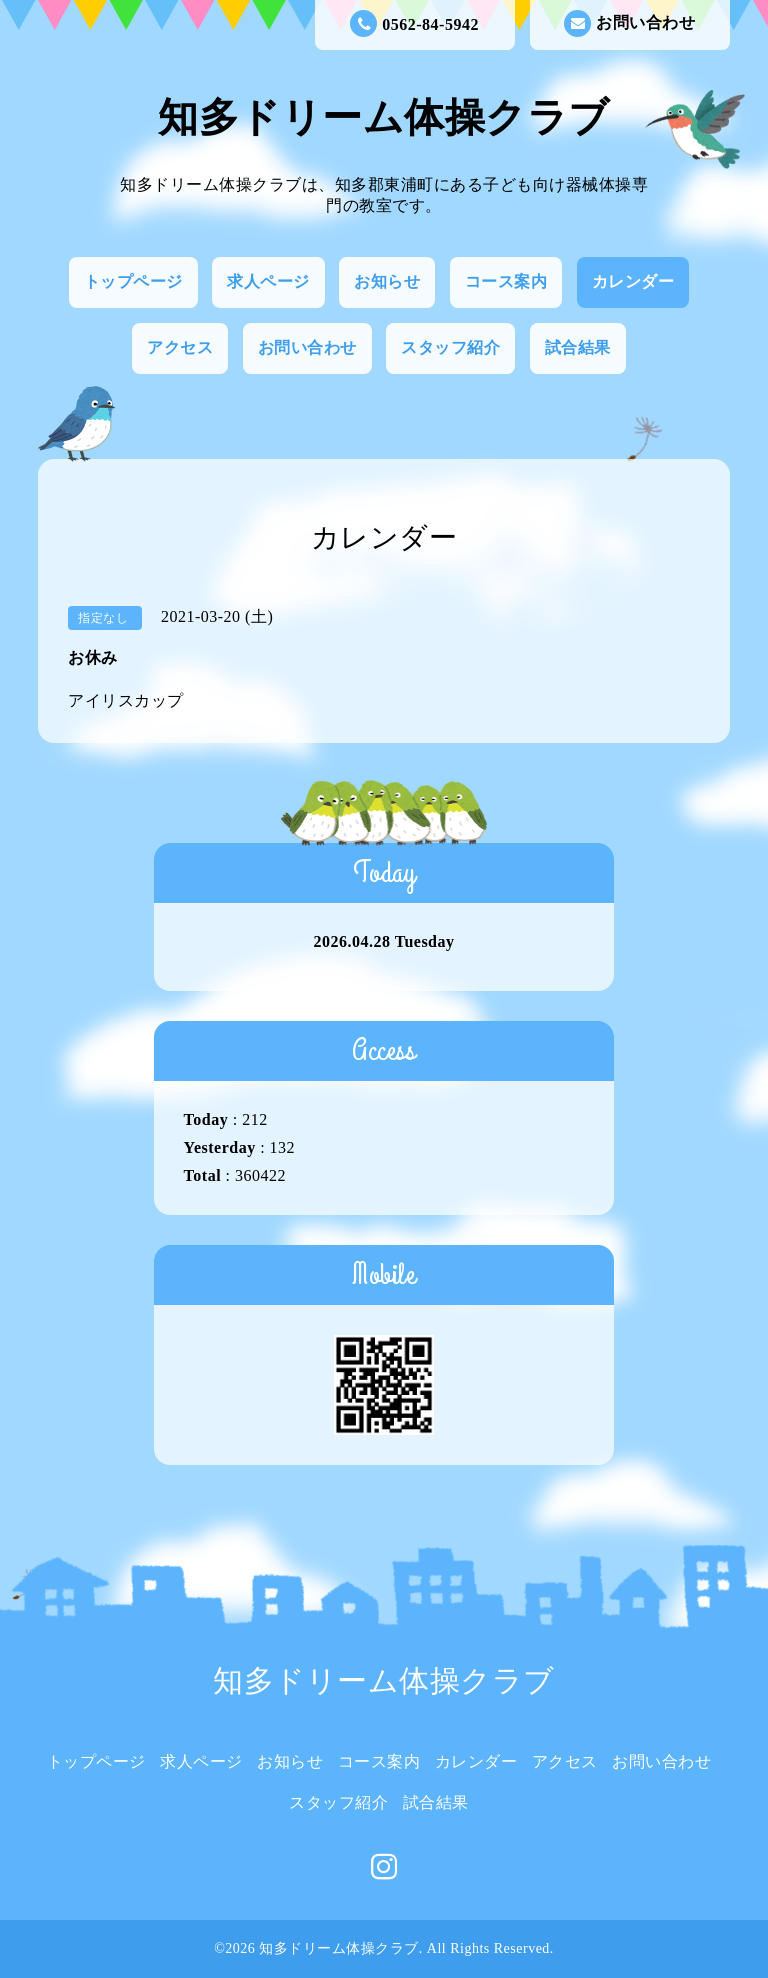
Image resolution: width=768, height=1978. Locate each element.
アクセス (180, 347)
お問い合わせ (629, 23)
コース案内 (506, 281)
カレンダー (633, 281)
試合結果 (578, 347)
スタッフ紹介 (450, 347)
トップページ (133, 281)
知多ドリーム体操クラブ (384, 117)
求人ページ (268, 281)
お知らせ (387, 281)
